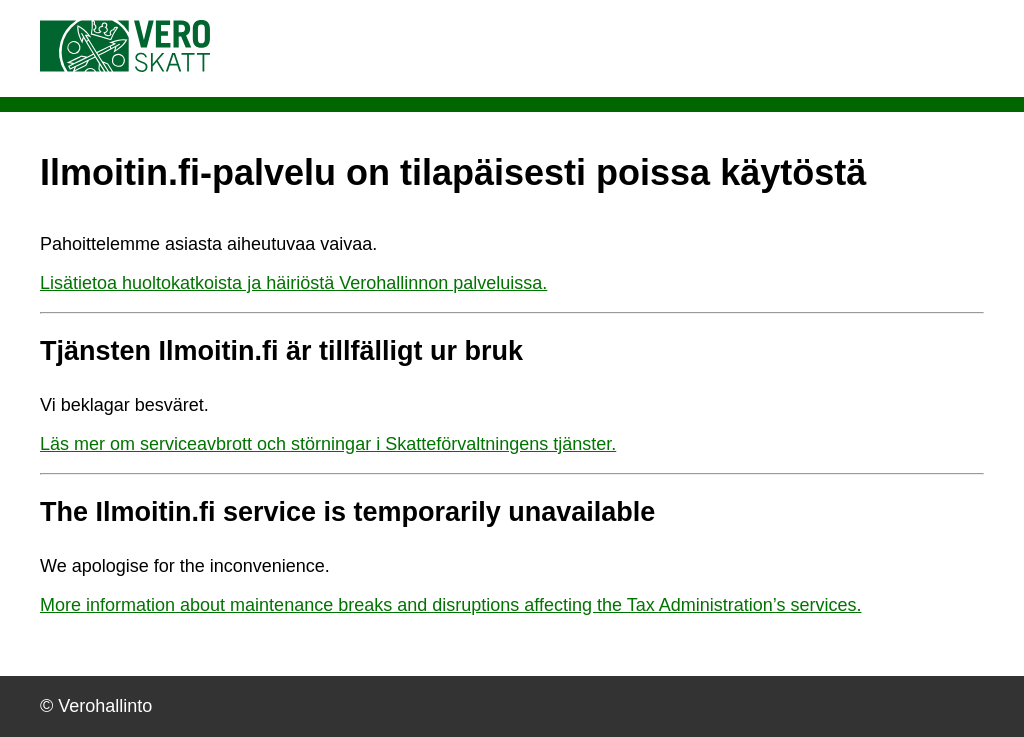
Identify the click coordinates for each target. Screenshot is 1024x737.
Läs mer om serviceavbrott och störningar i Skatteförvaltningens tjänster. (328, 444)
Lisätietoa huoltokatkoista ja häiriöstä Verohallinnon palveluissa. (293, 283)
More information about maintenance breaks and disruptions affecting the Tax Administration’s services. (450, 605)
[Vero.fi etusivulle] (125, 66)
